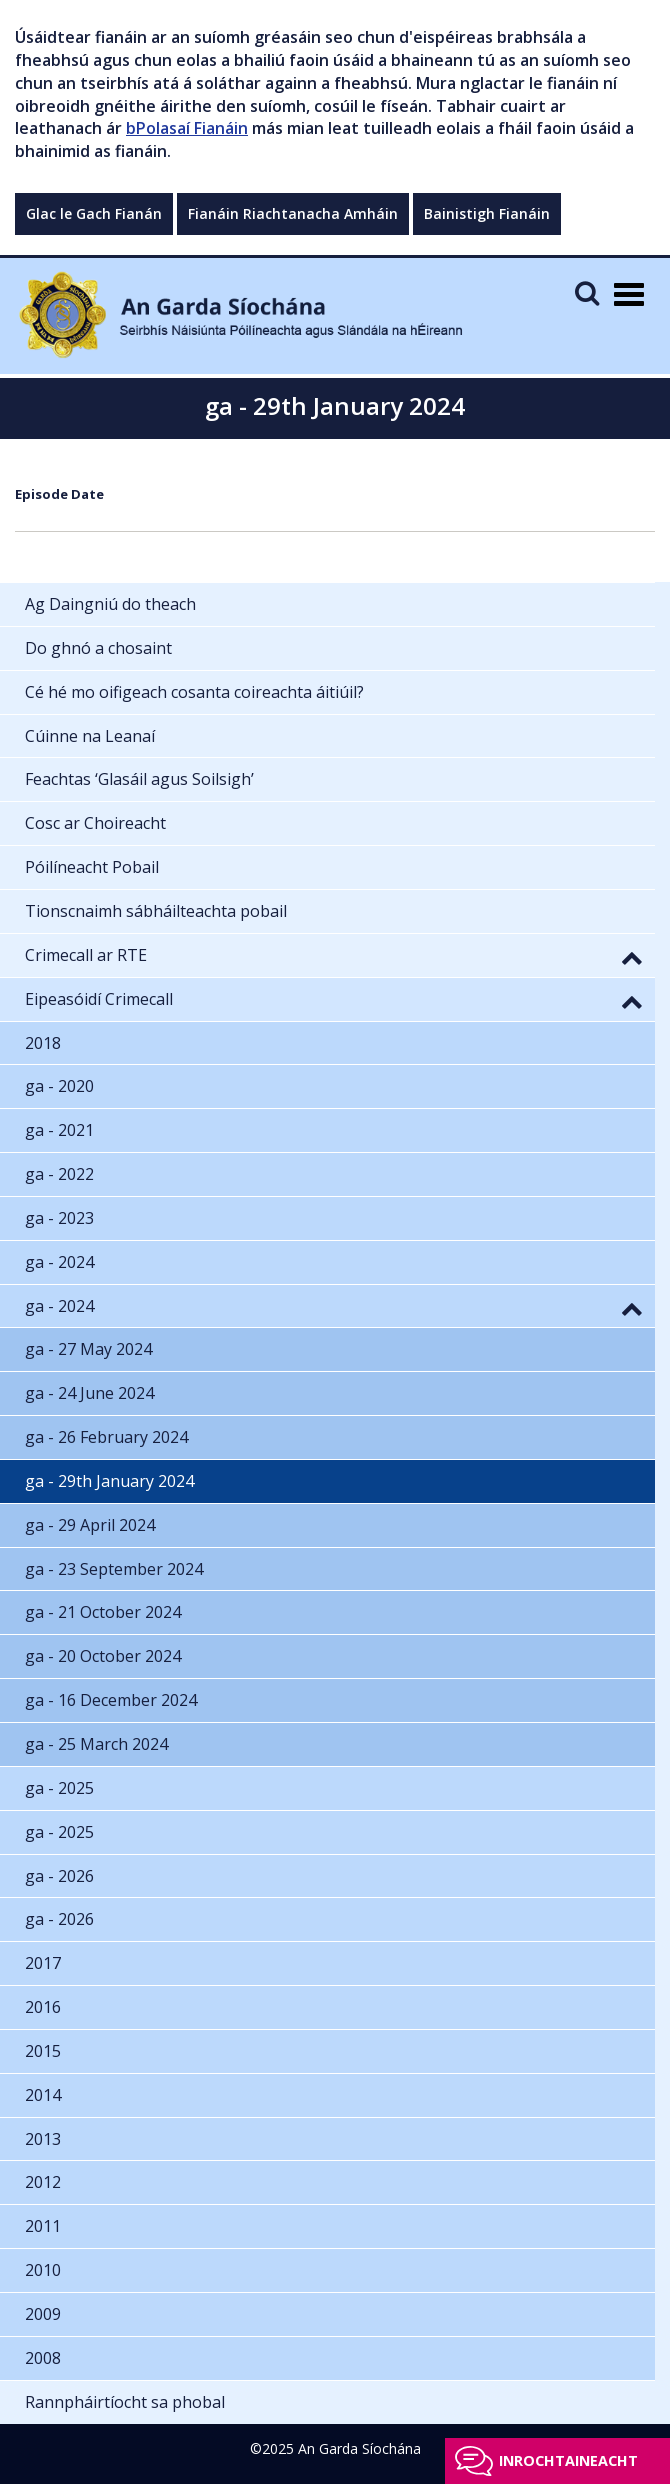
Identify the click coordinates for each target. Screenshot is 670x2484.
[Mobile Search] (587, 292)
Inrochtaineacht (568, 2460)
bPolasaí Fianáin (187, 128)
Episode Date (59, 494)
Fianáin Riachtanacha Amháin (293, 213)
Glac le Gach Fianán (94, 213)
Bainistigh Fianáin (487, 213)
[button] (632, 957)
